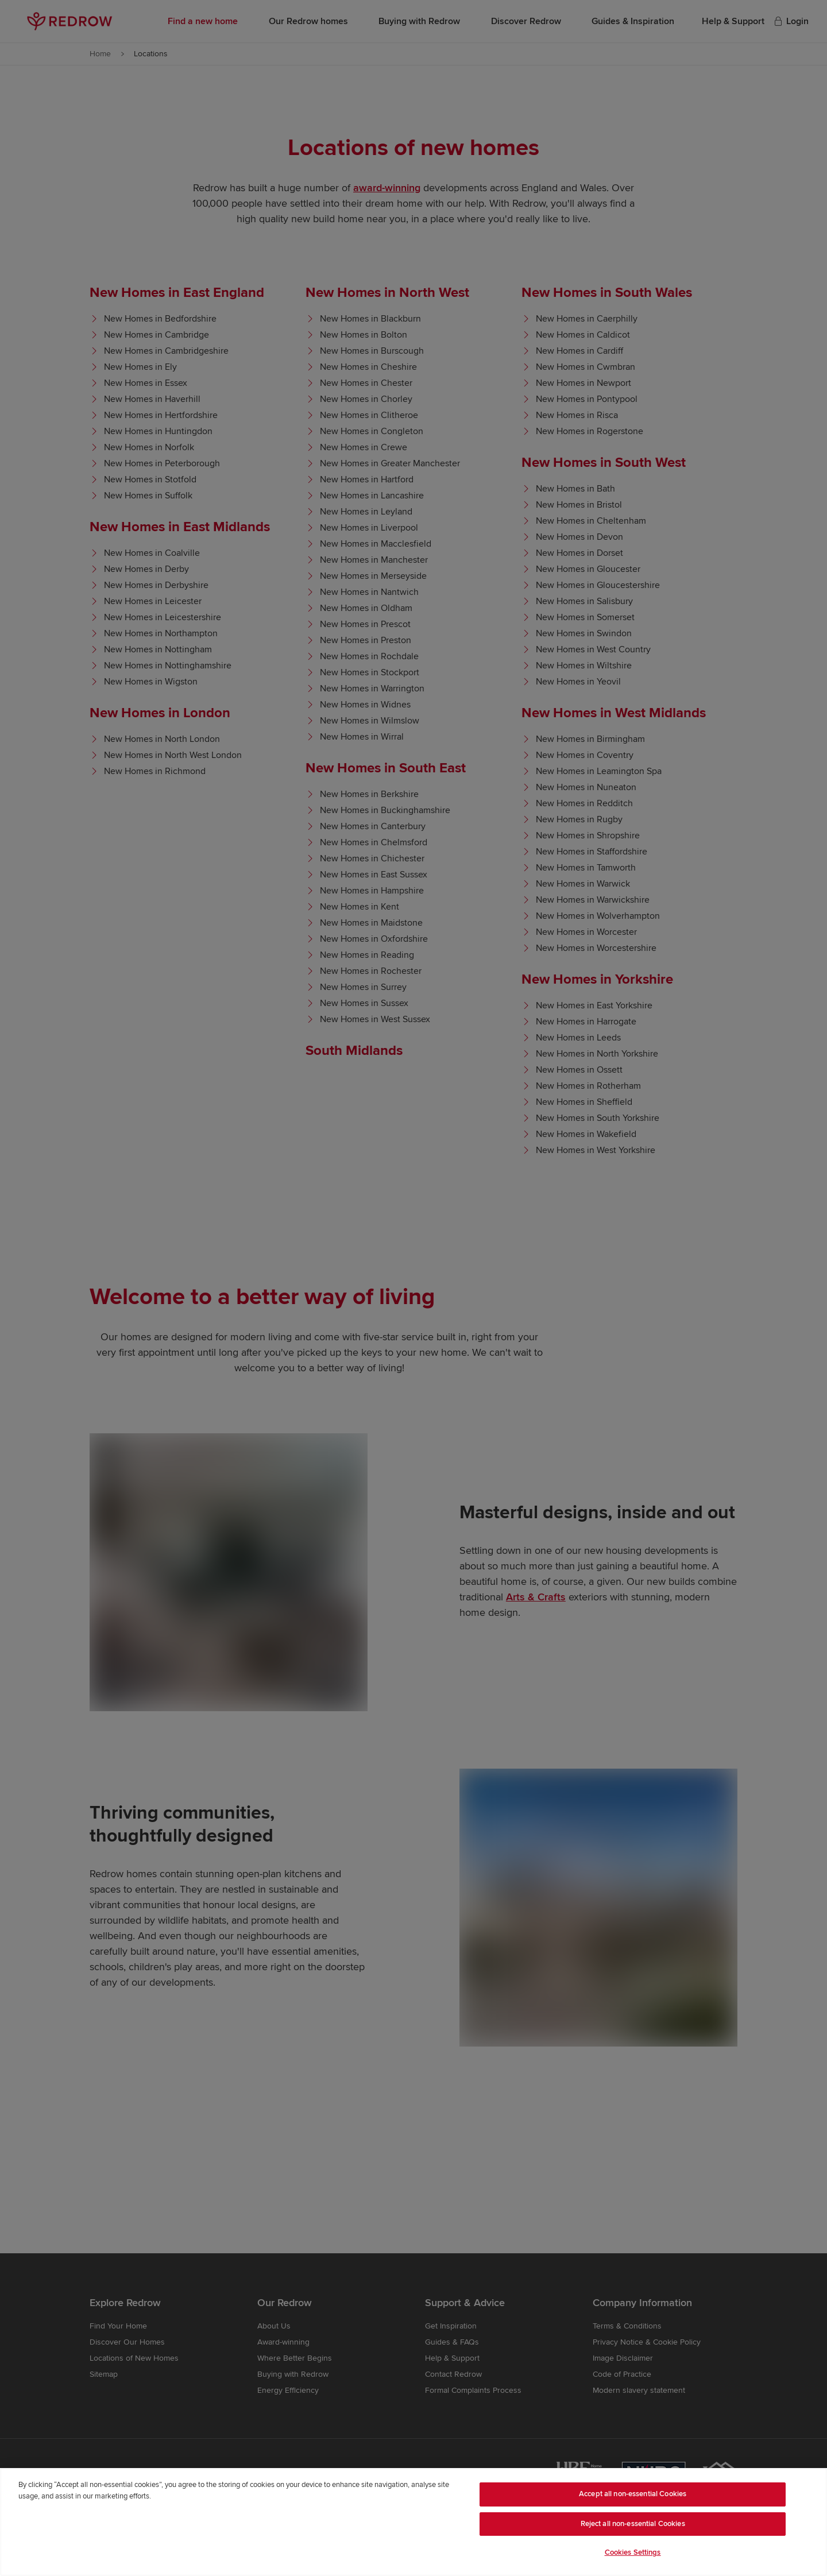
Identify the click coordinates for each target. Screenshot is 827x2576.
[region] (413, 2522)
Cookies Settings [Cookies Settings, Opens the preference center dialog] (633, 2552)
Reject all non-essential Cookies (633, 2523)
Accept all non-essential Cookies (632, 2493)
